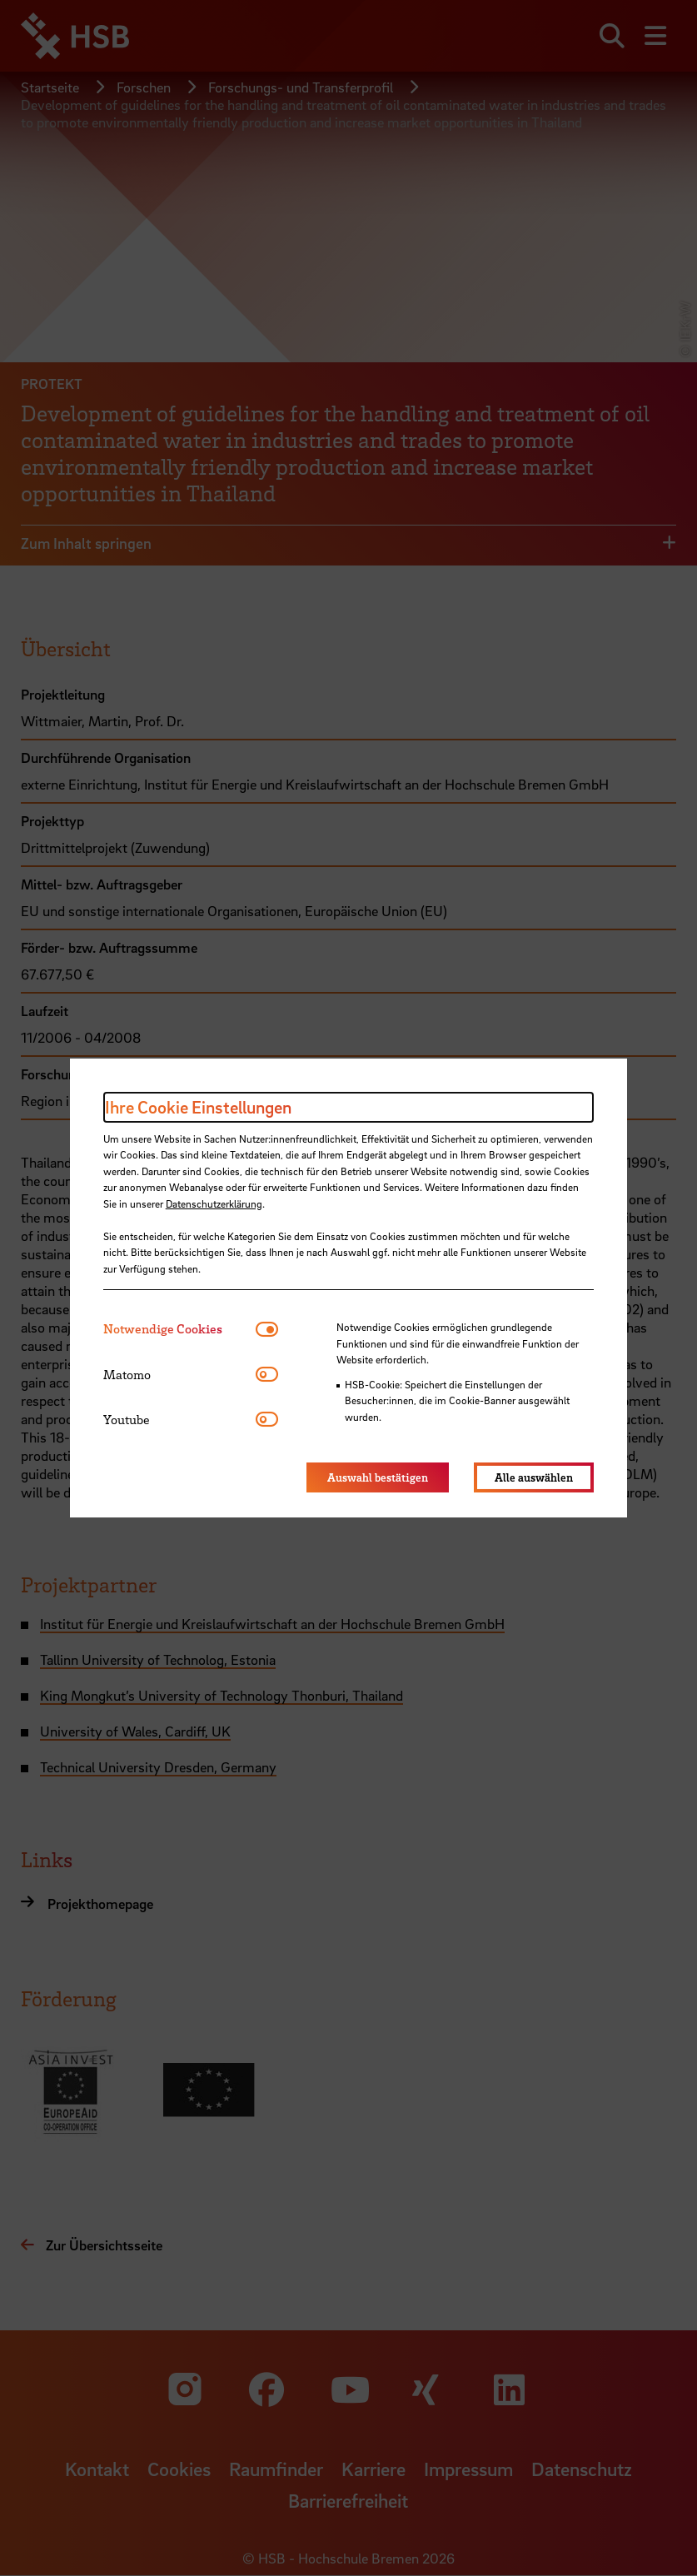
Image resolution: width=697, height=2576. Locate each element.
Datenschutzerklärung (214, 1203)
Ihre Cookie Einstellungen (198, 1107)
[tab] (179, 1328)
